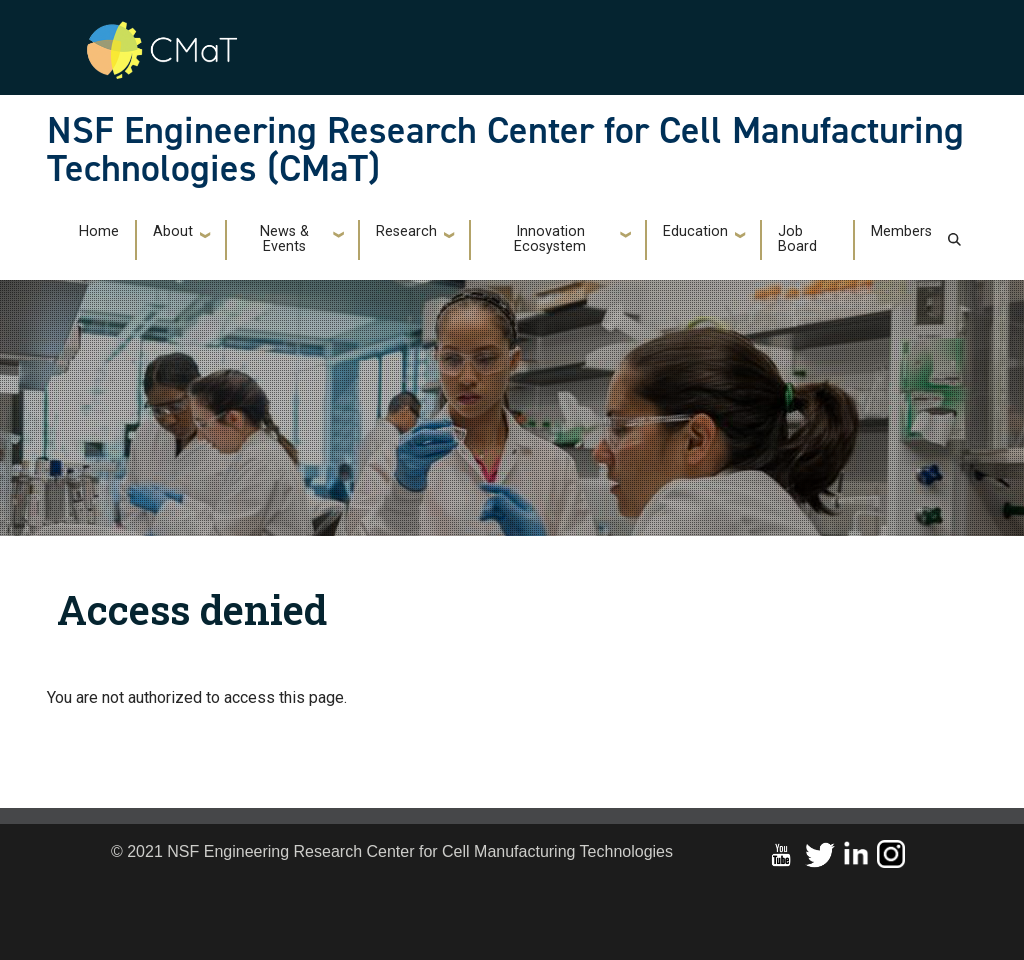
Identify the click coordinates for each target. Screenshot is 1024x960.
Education (695, 231)
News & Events (284, 238)
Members (901, 231)
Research (406, 231)
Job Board (797, 238)
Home (99, 231)
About (173, 231)
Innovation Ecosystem (550, 238)
